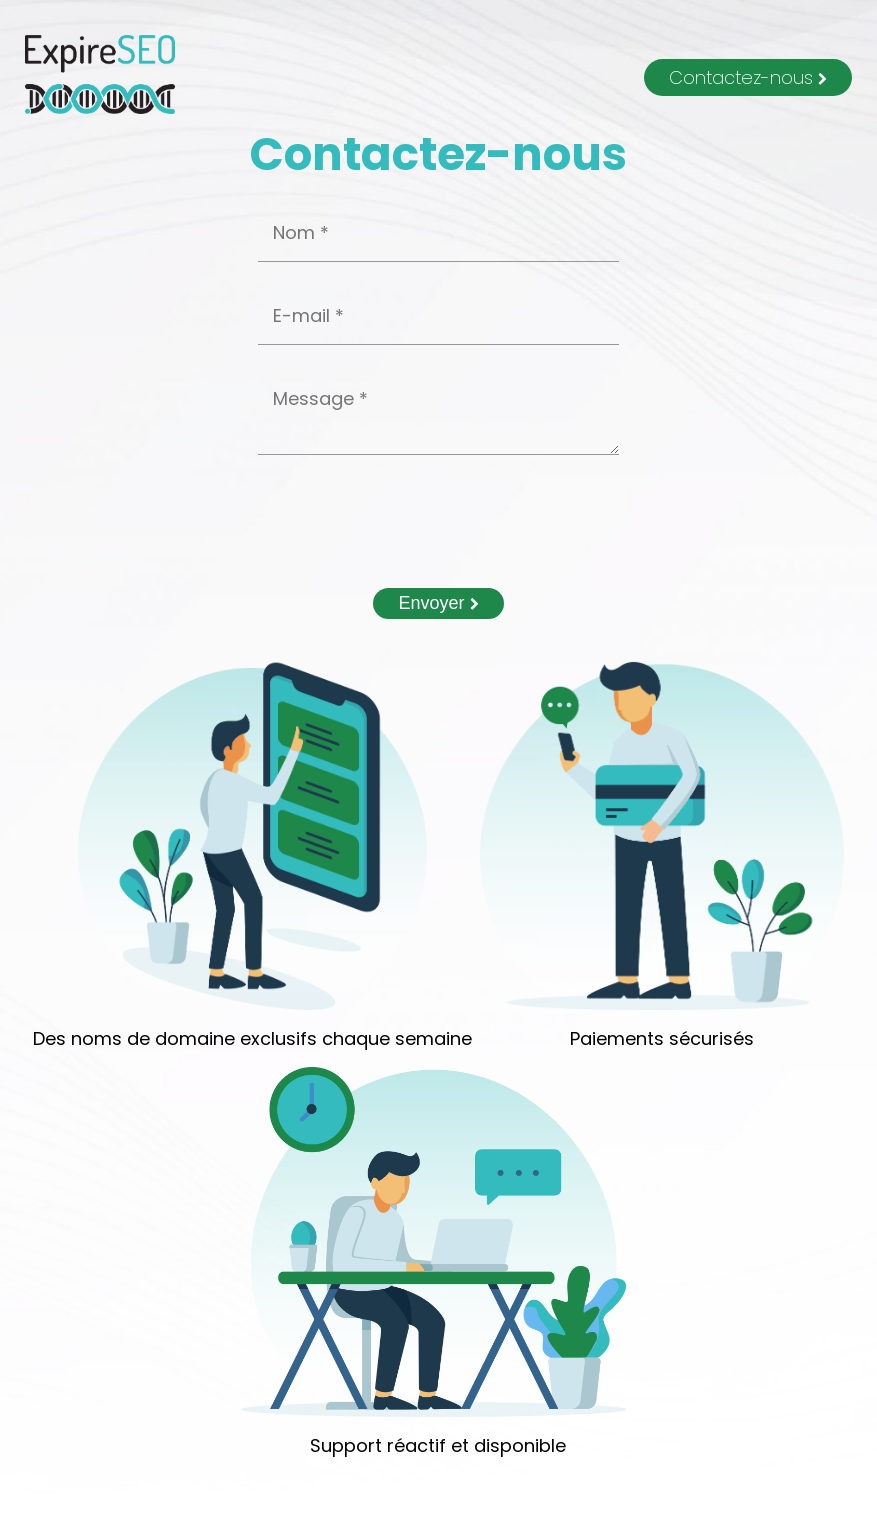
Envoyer (438, 603)
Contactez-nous (748, 77)
